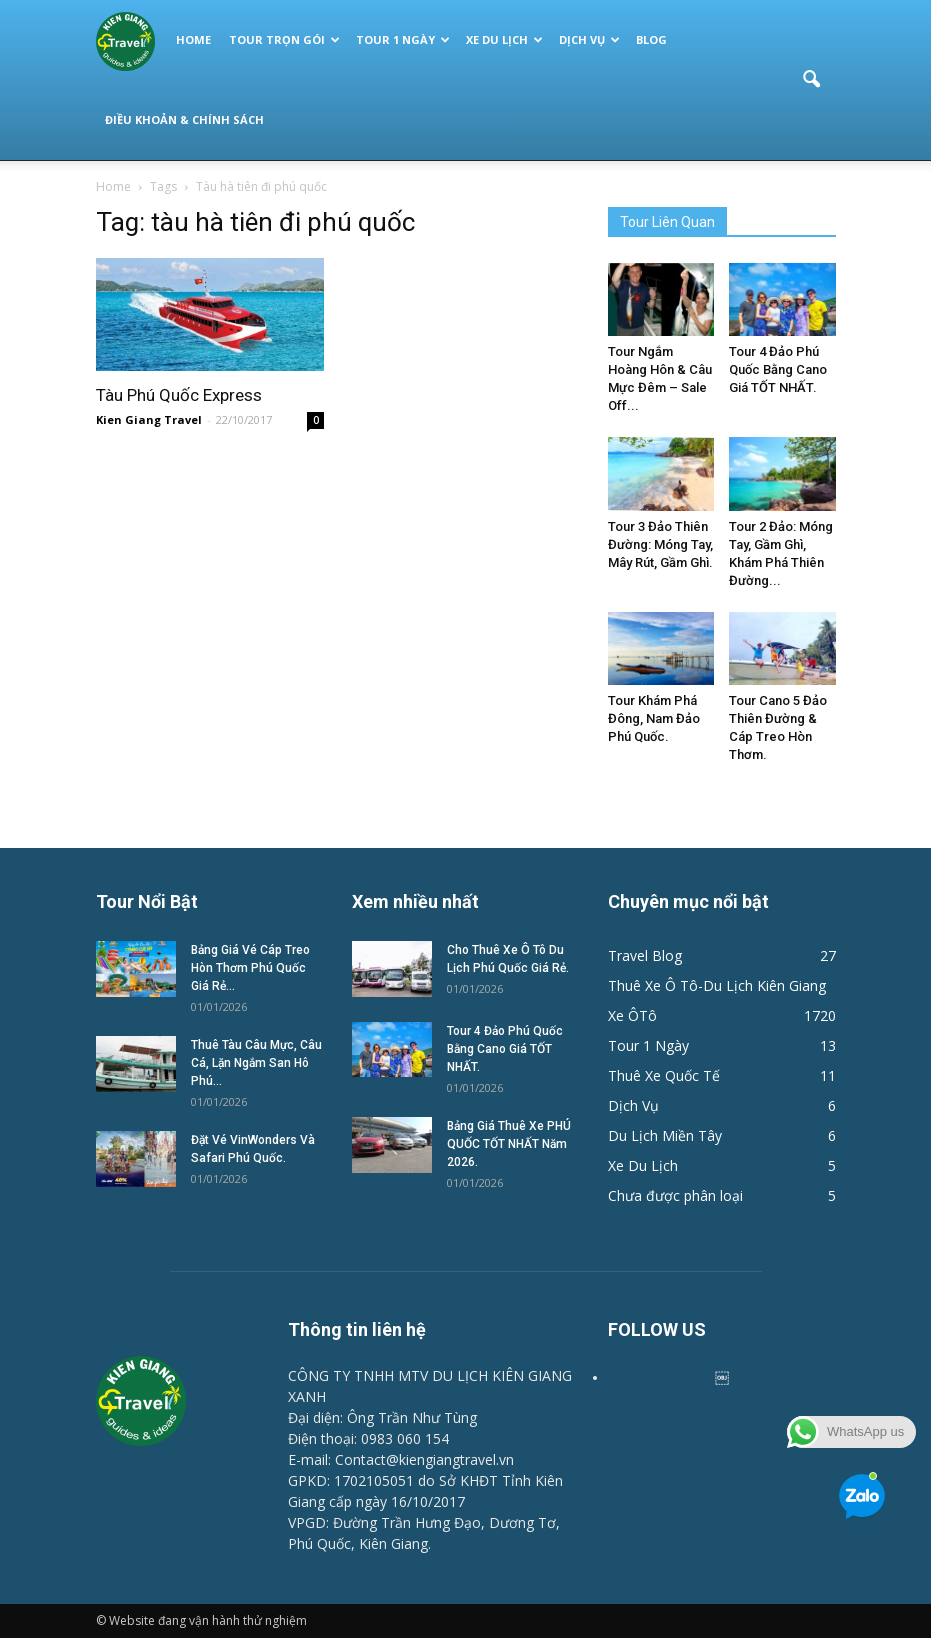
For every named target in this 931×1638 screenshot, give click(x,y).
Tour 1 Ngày (403, 39)
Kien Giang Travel (149, 419)
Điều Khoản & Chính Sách (184, 119)
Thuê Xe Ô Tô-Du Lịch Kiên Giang (717, 985)
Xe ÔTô (632, 1015)
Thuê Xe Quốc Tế (664, 1075)
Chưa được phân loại (675, 1195)
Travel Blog (645, 955)
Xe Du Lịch (504, 39)
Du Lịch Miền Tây (665, 1135)
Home (193, 39)
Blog (651, 39)
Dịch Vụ (589, 39)
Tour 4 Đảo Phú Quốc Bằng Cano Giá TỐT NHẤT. (778, 369)
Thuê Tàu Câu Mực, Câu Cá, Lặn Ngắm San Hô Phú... (256, 1063)
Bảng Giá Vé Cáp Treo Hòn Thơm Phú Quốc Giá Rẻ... (250, 968)
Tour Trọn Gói (284, 39)
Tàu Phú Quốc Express (179, 395)
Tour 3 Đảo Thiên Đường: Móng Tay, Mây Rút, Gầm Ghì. (660, 544)
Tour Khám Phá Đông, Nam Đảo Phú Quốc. (654, 718)
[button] (812, 80)
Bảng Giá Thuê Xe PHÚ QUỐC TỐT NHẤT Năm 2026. (509, 1144)
